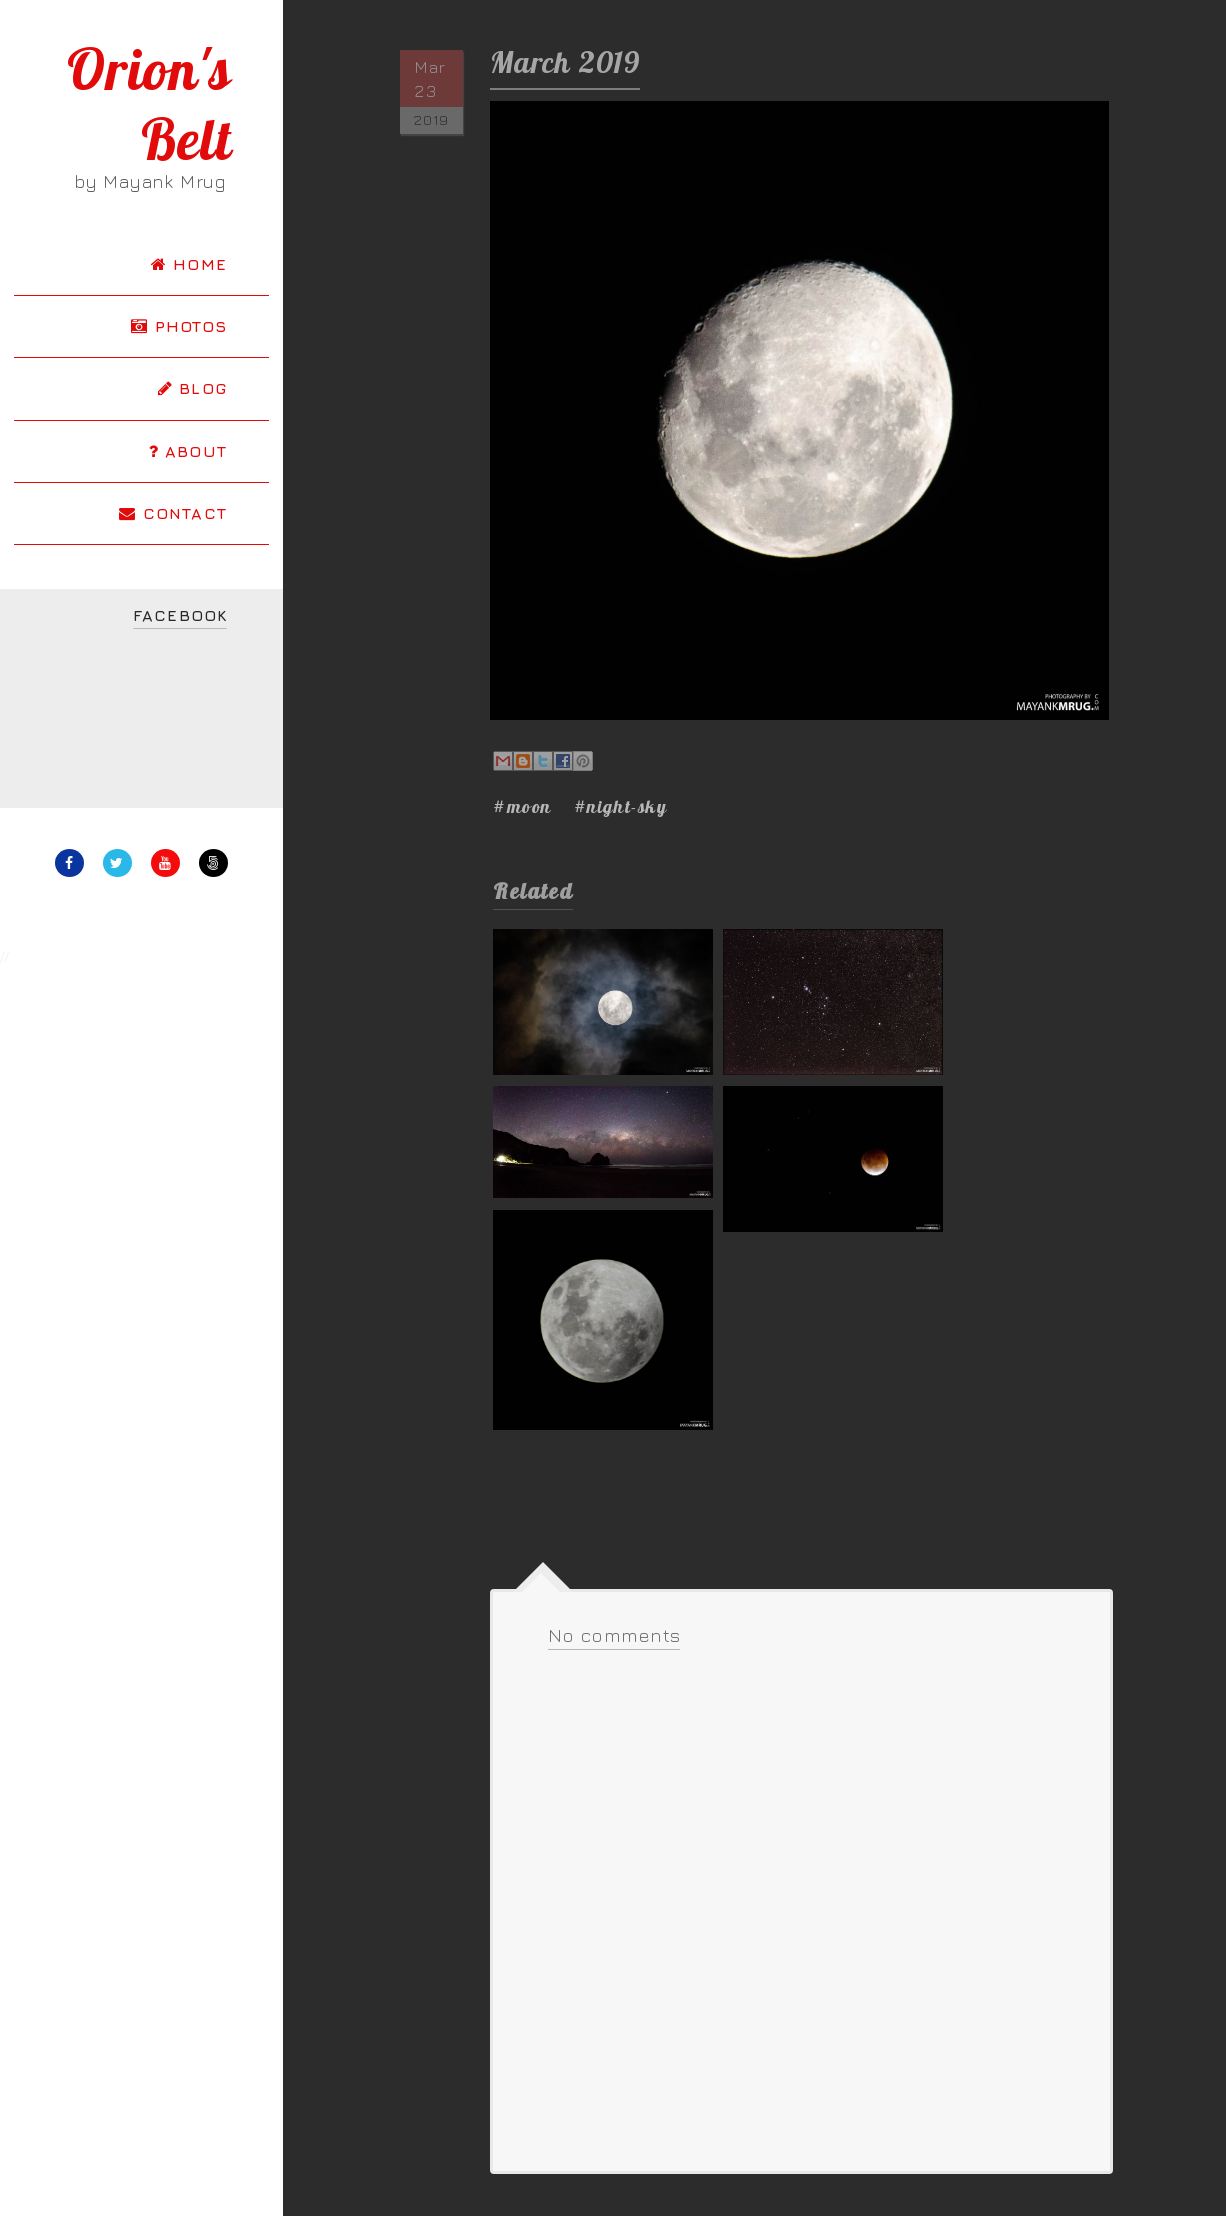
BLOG (192, 388)
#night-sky (621, 806)
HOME (189, 264)
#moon (522, 806)
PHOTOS (179, 326)
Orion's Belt (149, 104)
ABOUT (188, 451)
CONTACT (173, 513)
